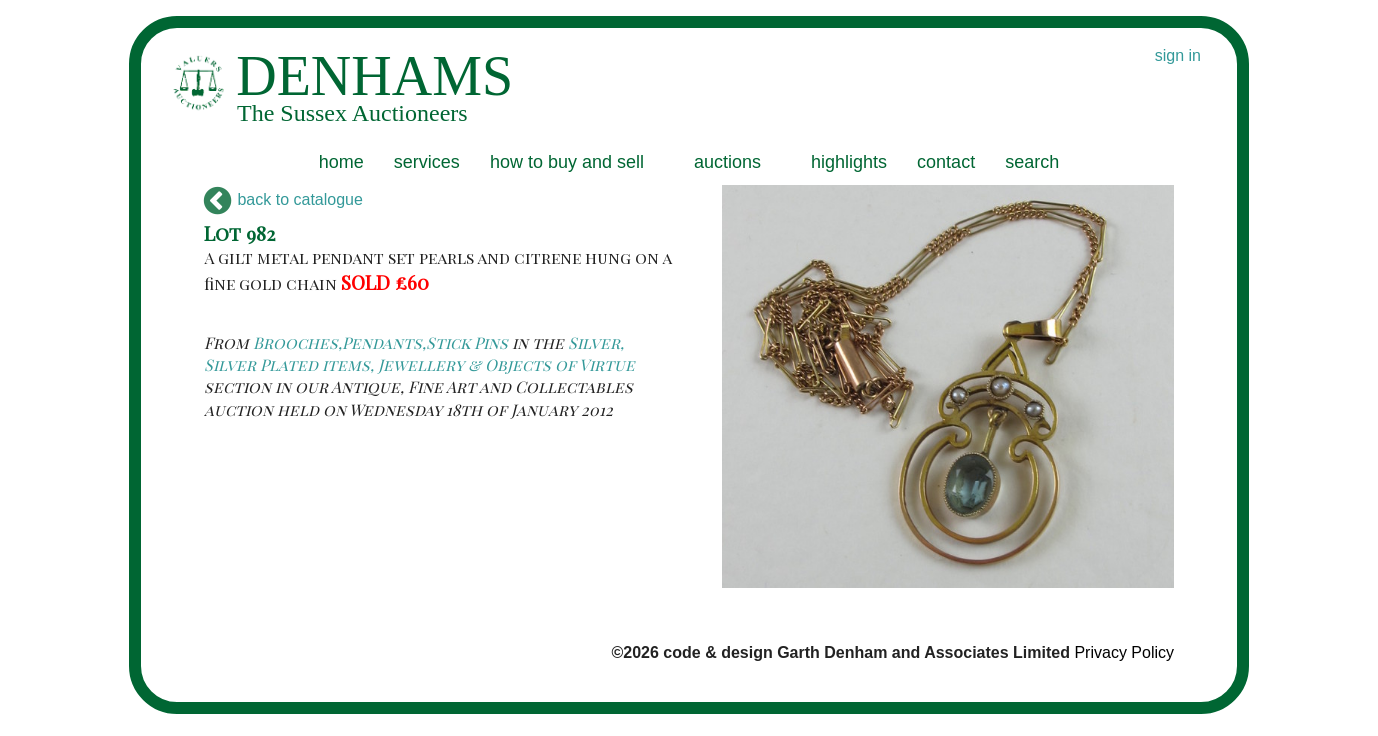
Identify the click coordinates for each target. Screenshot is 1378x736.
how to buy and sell (567, 162)
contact (946, 162)
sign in (1178, 55)
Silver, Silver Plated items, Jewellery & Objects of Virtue (419, 353)
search (1032, 162)
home (341, 162)
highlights (849, 162)
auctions (727, 162)
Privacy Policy (1124, 652)
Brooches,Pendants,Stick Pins (380, 342)
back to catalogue (283, 199)
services (427, 162)
